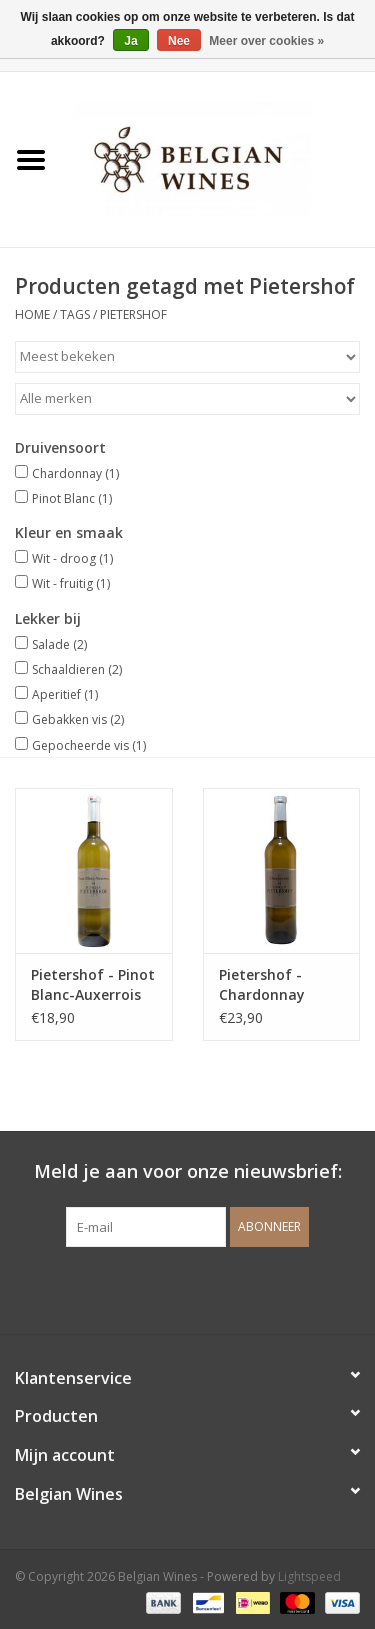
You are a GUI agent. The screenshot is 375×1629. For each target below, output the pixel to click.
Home (32, 314)
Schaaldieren (77, 669)
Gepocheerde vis (89, 745)
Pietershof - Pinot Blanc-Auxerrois (93, 984)
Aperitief (65, 694)
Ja (130, 41)
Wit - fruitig (71, 583)
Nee (179, 41)
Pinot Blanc (72, 498)
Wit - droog (72, 558)
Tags (75, 314)
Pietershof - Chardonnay (262, 984)
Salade (59, 644)
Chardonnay (75, 473)
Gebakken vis (78, 719)
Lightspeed (309, 1576)
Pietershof (133, 314)
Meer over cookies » (266, 41)
